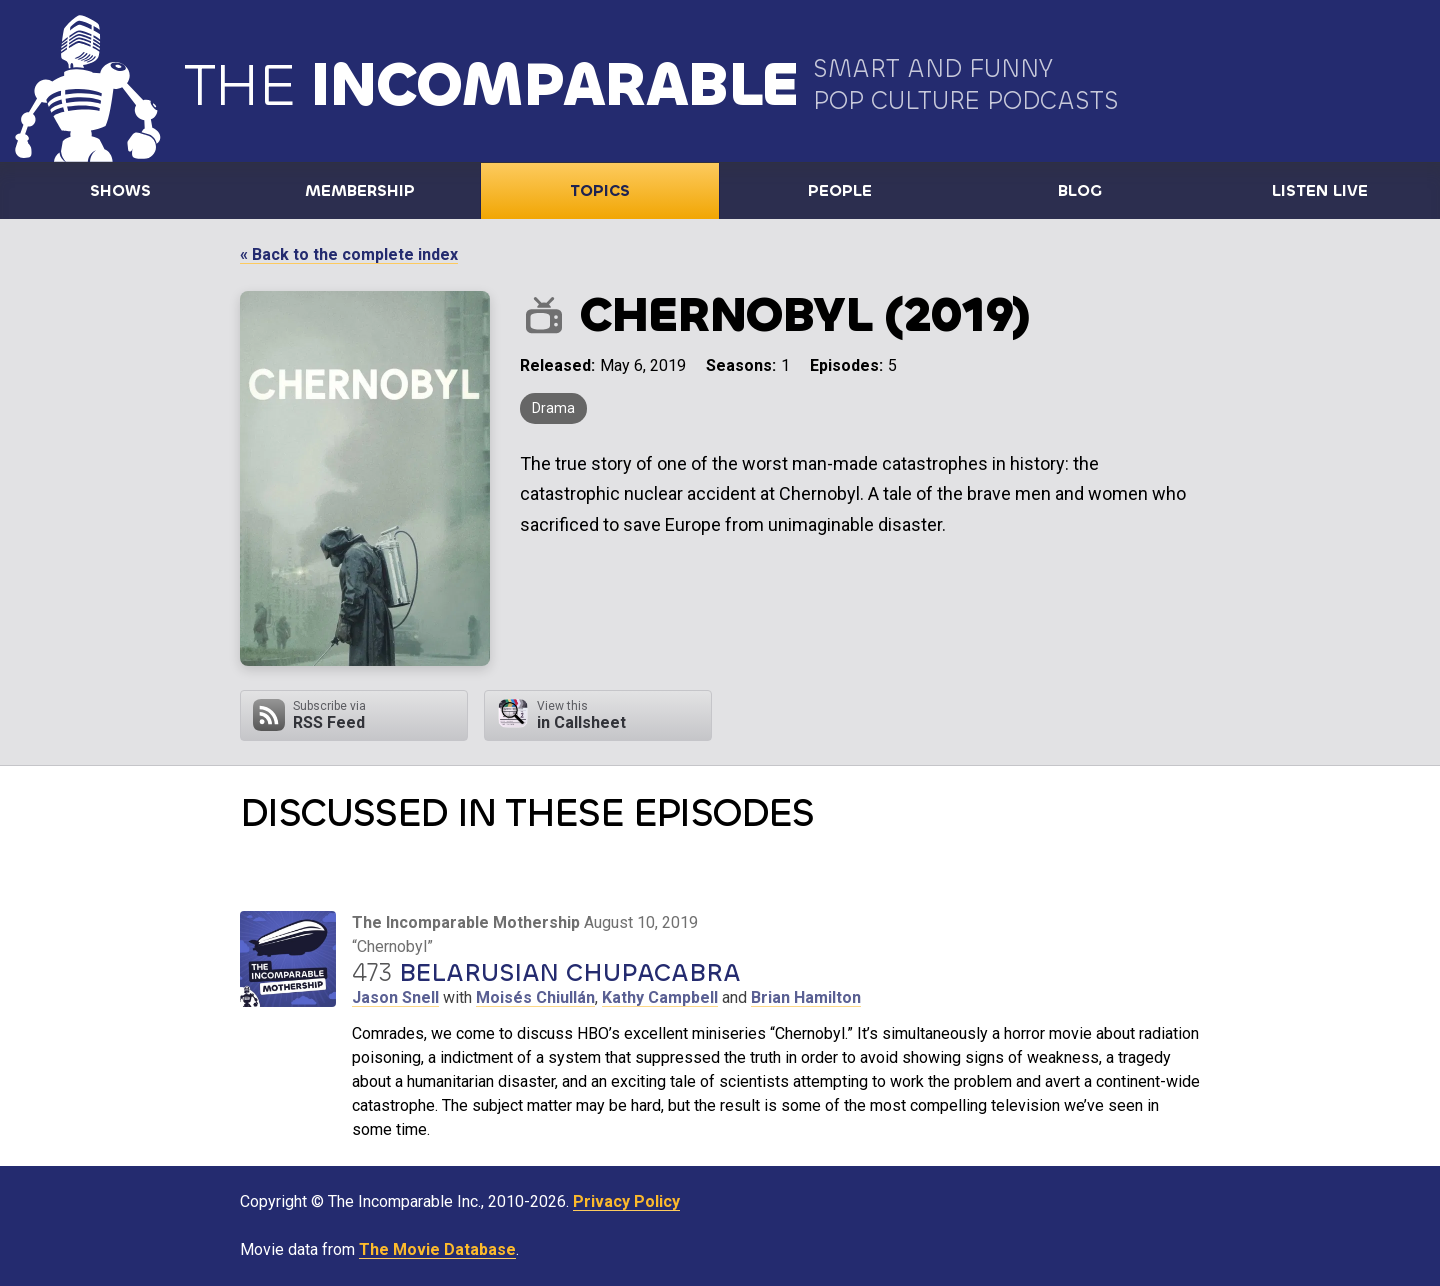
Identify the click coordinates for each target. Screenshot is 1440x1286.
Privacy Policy (626, 1201)
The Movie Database (437, 1249)
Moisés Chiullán (535, 997)
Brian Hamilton (806, 997)
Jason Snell (395, 997)
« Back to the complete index (349, 254)
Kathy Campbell (660, 997)
